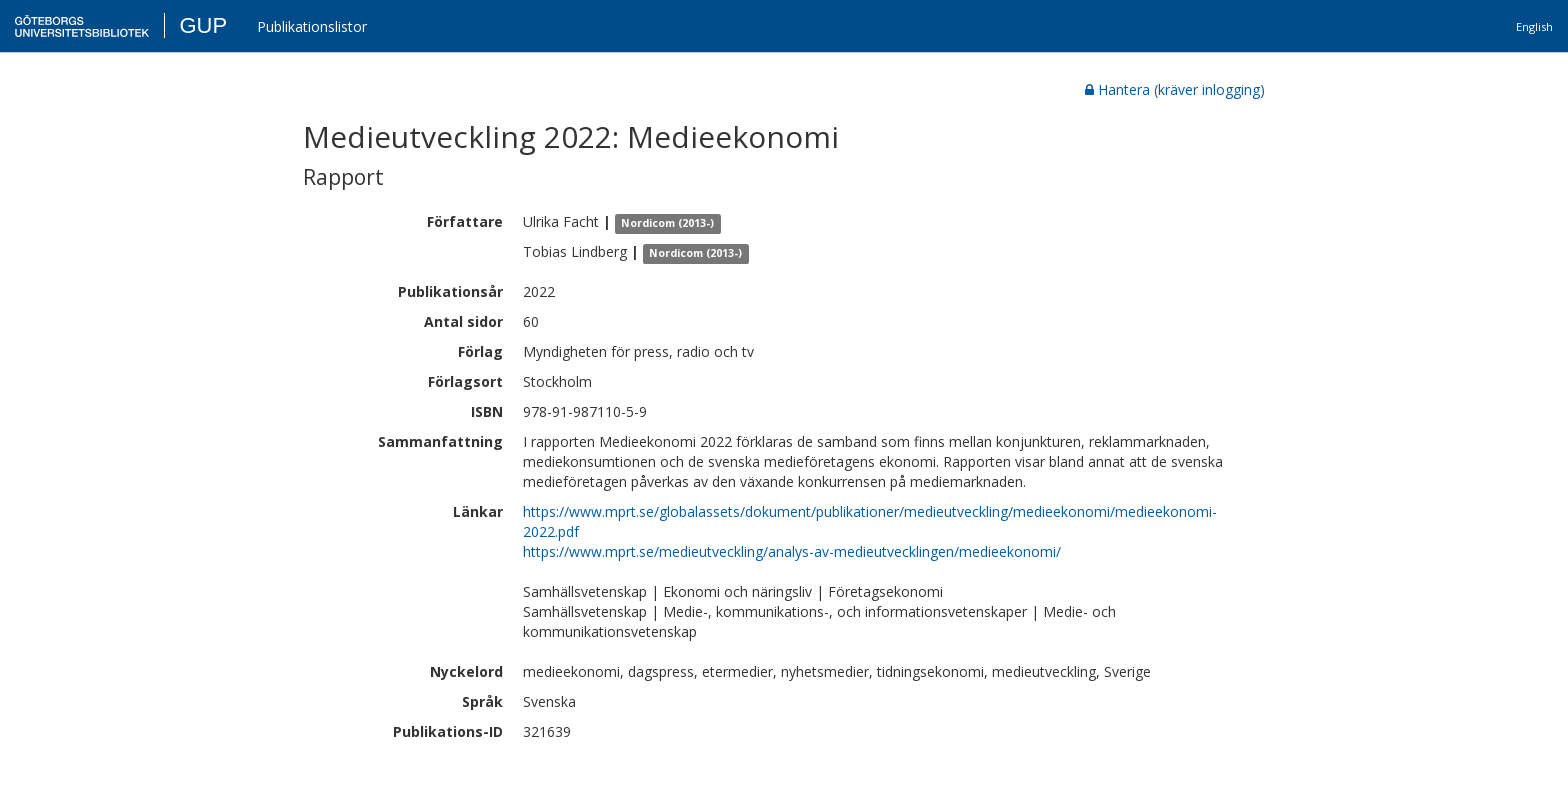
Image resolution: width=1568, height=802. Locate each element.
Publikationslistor (312, 26)
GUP (203, 25)
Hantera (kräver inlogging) (1175, 89)
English (1534, 26)
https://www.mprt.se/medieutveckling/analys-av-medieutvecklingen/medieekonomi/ (792, 551)
